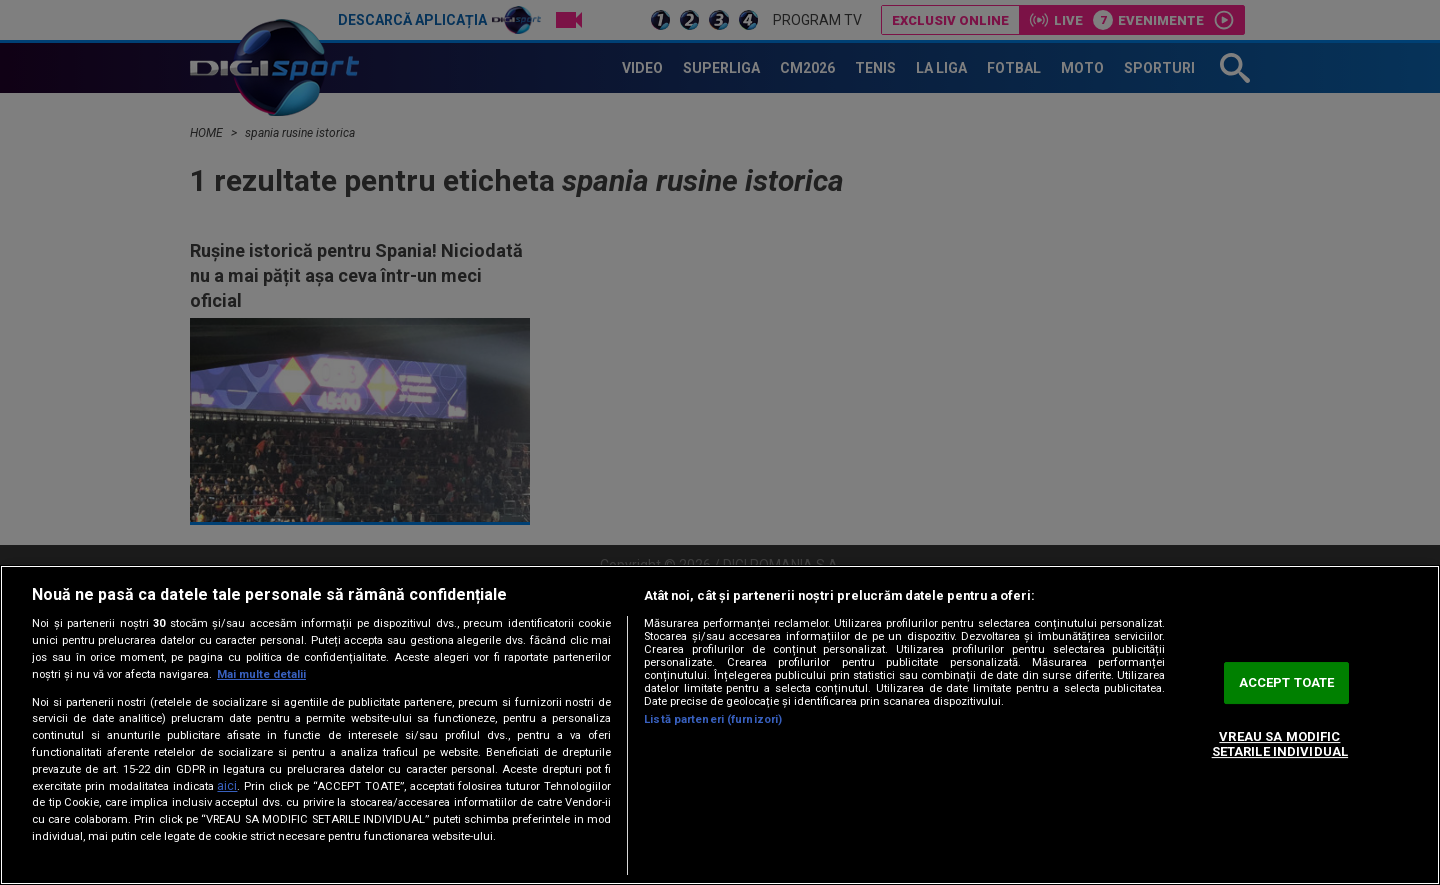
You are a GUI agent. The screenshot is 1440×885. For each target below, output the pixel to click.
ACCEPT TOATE (1287, 682)
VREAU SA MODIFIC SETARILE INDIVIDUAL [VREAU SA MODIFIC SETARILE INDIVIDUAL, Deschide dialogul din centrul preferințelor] (1280, 744)
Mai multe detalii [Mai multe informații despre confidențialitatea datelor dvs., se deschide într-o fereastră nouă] (261, 674)
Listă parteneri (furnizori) (713, 719)
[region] (720, 725)
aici (227, 786)
